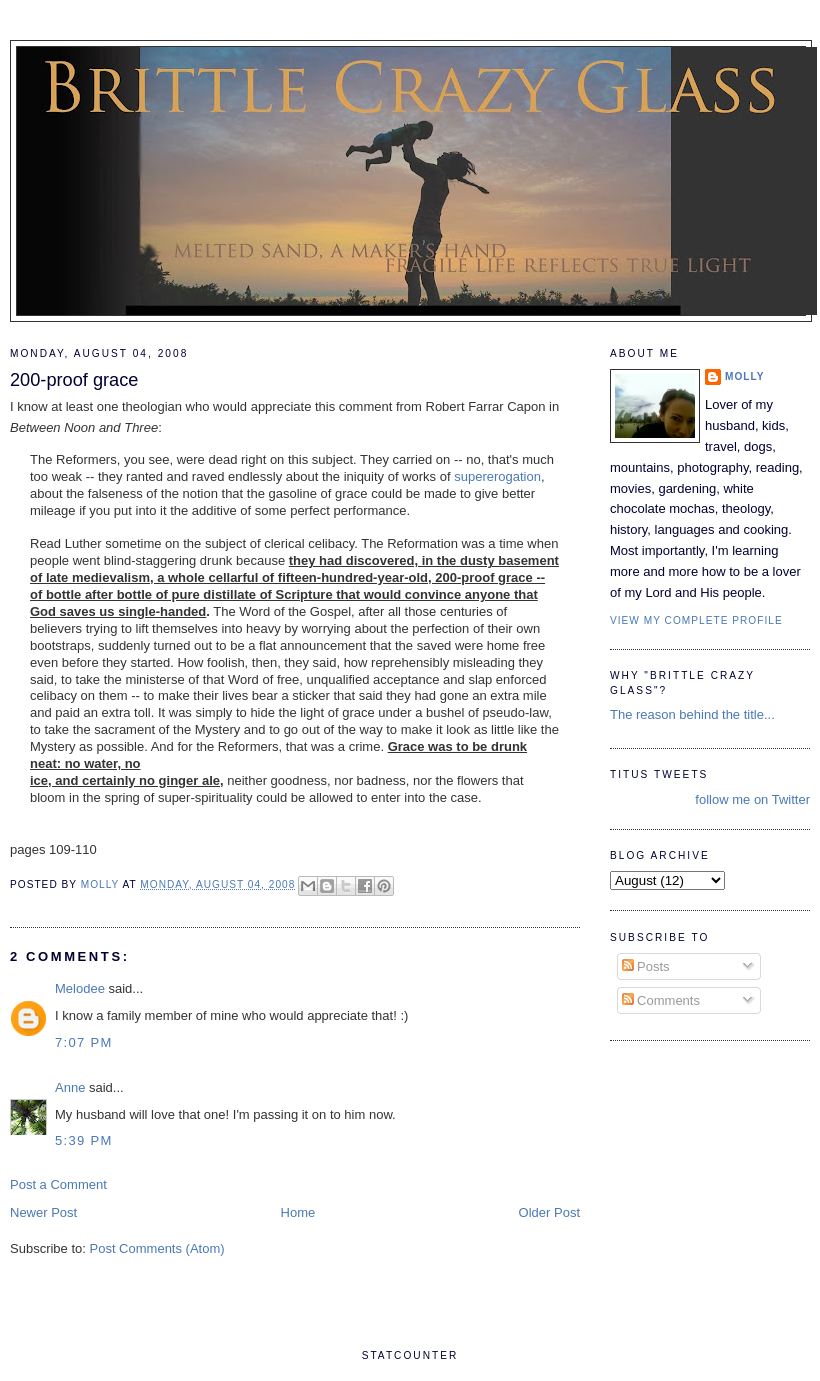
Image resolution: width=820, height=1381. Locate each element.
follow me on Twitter (752, 799)
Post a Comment (58, 1184)
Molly (745, 376)
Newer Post (43, 1212)
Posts (646, 966)
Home (298, 1212)
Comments (661, 1000)
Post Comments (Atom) (157, 1248)
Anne (70, 1087)
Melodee (80, 988)
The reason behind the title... (692, 714)
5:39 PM (84, 1140)
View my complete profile (696, 620)
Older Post (549, 1212)
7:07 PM (84, 1042)
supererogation (497, 476)
